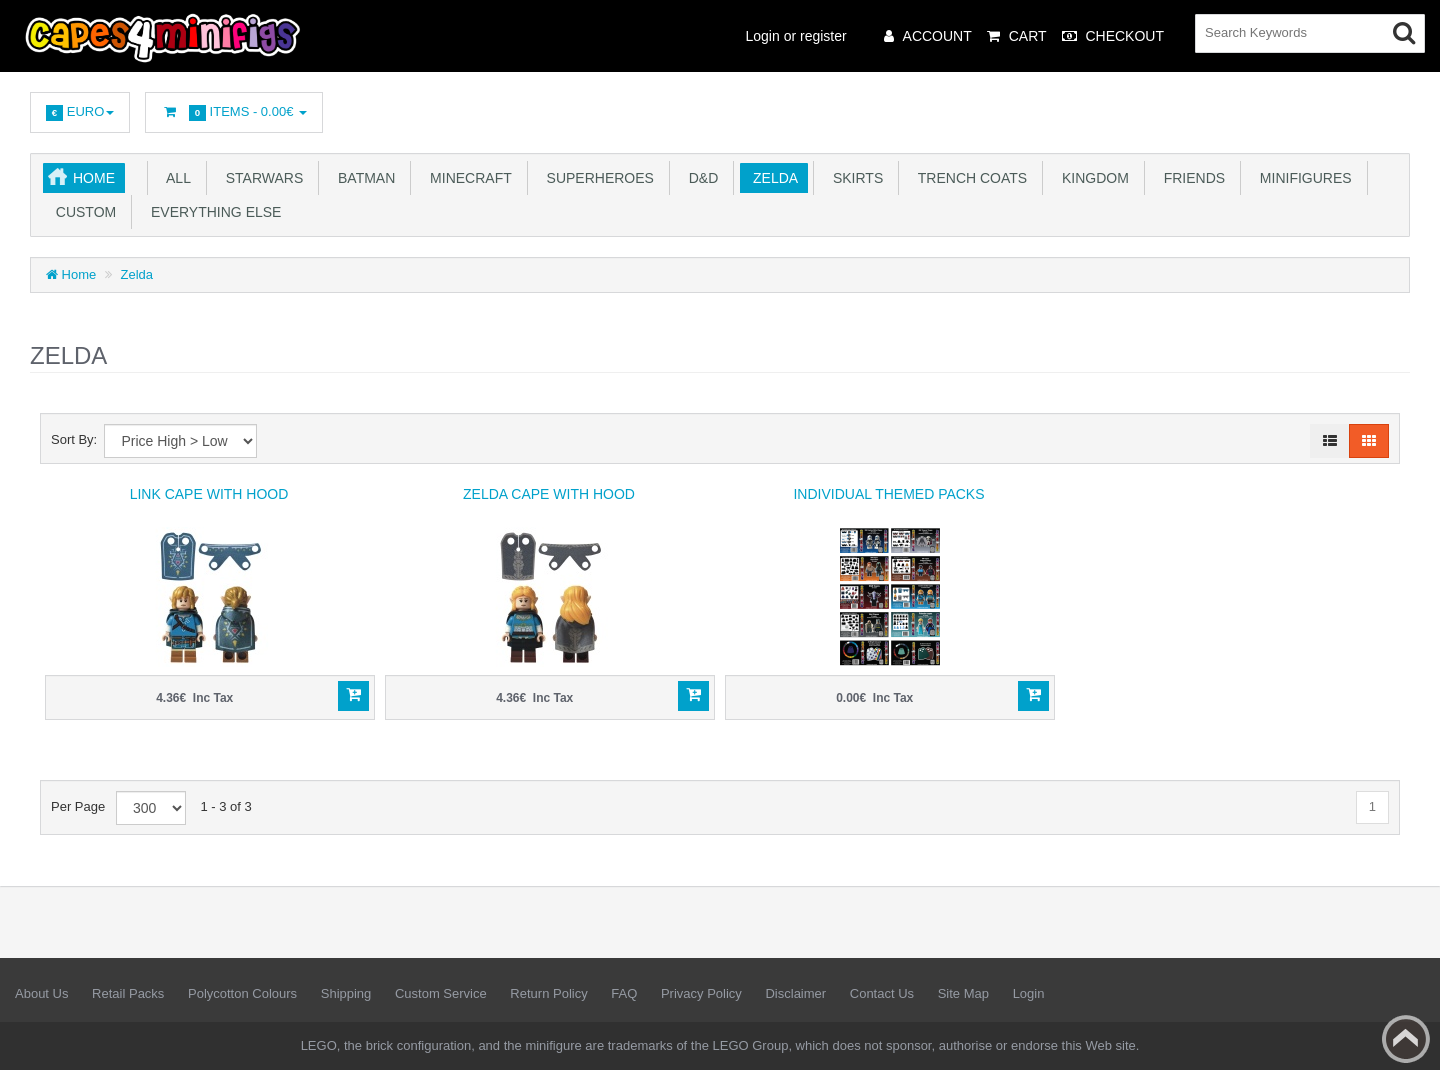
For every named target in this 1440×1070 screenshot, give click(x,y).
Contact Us (882, 993)
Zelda (771, 178)
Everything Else (212, 212)
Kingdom (1091, 178)
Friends (1190, 178)
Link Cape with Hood (209, 494)
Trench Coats (968, 178)
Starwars (260, 178)
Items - (234, 112)
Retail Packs (128, 993)
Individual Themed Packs (888, 494)
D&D (699, 178)
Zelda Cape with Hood (549, 494)
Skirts (854, 178)
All (175, 178)
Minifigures (1302, 178)
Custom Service (441, 993)
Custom (82, 212)
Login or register (796, 36)
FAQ (624, 993)
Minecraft (466, 178)
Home (94, 178)
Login (1029, 993)
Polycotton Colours (242, 993)
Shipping (346, 993)
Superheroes (596, 178)
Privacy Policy (701, 993)
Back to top (1406, 1039)
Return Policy (548, 993)
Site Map (963, 993)
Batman (362, 178)
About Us (41, 993)
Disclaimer (795, 993)
